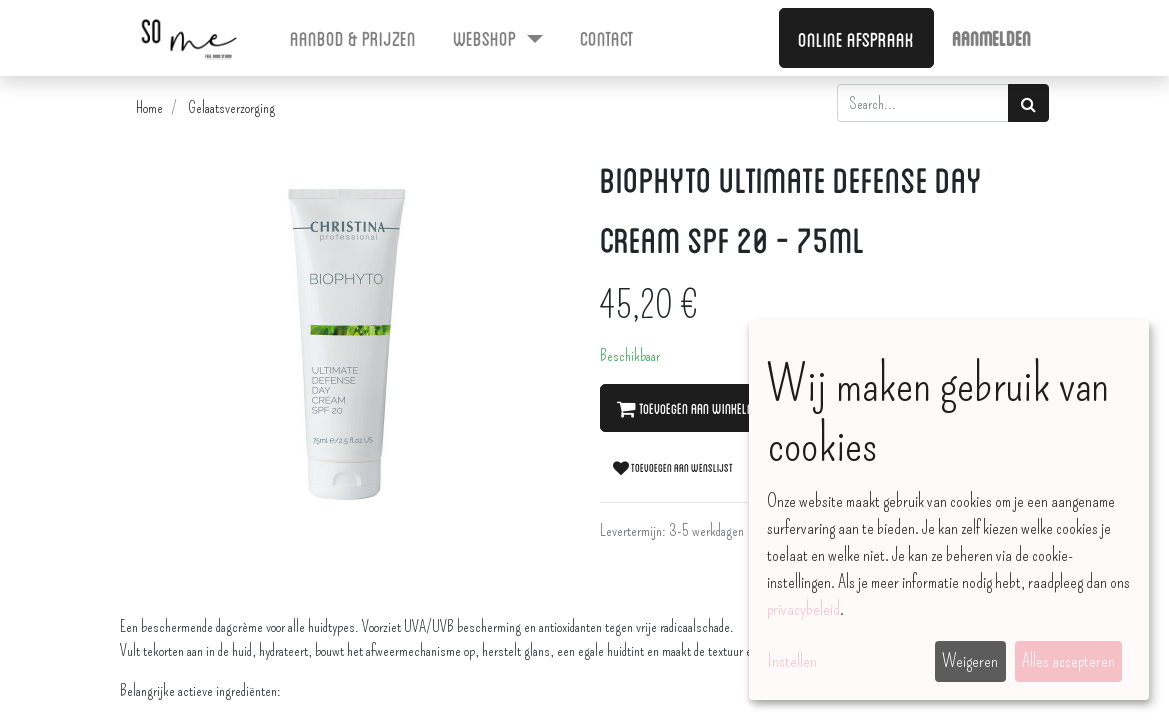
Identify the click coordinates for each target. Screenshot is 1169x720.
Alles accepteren (1068, 661)
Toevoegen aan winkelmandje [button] (701, 408)
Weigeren (970, 661)
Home (149, 107)
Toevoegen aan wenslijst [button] (673, 467)
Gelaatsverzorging (231, 107)
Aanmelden (991, 37)
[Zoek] (1028, 103)
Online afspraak (856, 38)
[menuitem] (353, 37)
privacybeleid (803, 609)
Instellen (792, 661)
